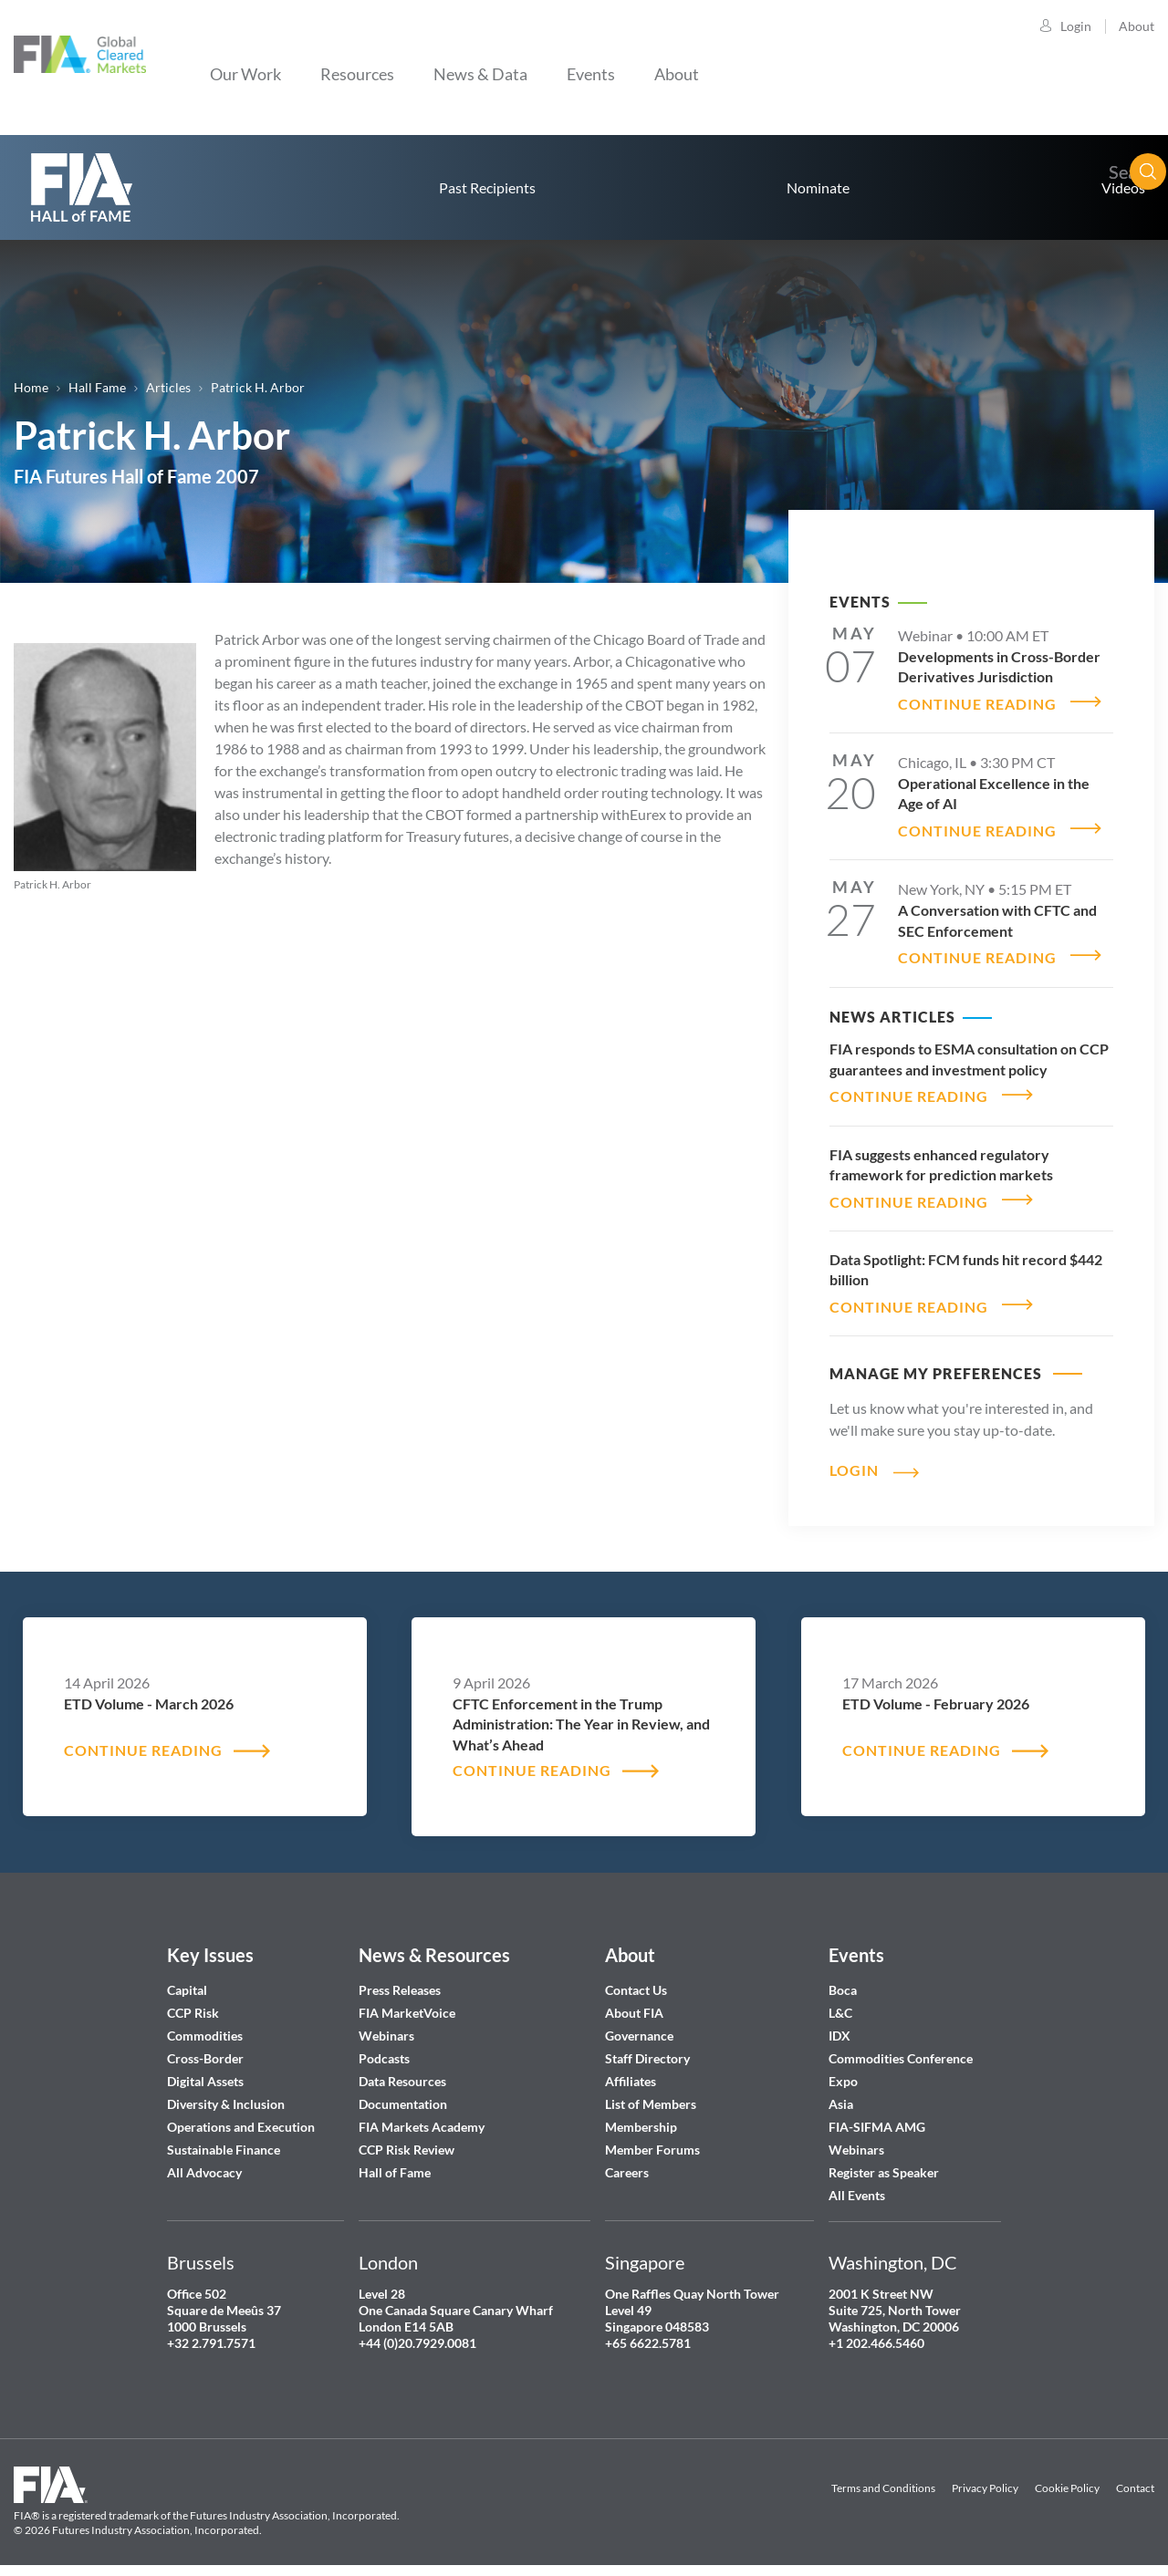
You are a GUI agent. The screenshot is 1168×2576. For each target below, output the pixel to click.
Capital (187, 1979)
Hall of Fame (395, 2161)
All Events (857, 2184)
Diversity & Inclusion (226, 2093)
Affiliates (630, 2070)
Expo (843, 2070)
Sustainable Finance (223, 2138)
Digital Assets (205, 2070)
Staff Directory (647, 2047)
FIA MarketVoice (407, 2002)
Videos (1123, 187)
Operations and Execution (241, 2116)
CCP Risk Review (406, 2138)
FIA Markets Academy (422, 2116)
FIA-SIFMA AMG (877, 2116)
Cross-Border (206, 2047)
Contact (1135, 2477)
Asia (841, 2093)
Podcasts (384, 2047)
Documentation (404, 2093)
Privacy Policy (985, 2477)
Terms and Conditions (883, 2477)
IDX (839, 2024)
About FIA (634, 2002)
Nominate (818, 187)
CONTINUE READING (977, 701)
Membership (641, 2116)
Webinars (386, 2024)
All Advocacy (204, 2161)
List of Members (650, 2093)
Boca (843, 1979)
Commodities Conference (901, 2047)
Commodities (205, 2024)
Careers (627, 2161)
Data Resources (402, 2070)
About (1136, 26)
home (82, 187)
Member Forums (652, 2138)
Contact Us (636, 1979)
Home (31, 387)
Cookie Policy (1067, 2477)
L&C (840, 2002)
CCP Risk (193, 2002)
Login (1075, 26)
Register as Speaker (884, 2161)
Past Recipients (487, 187)
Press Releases (400, 1979)
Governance (639, 2024)
